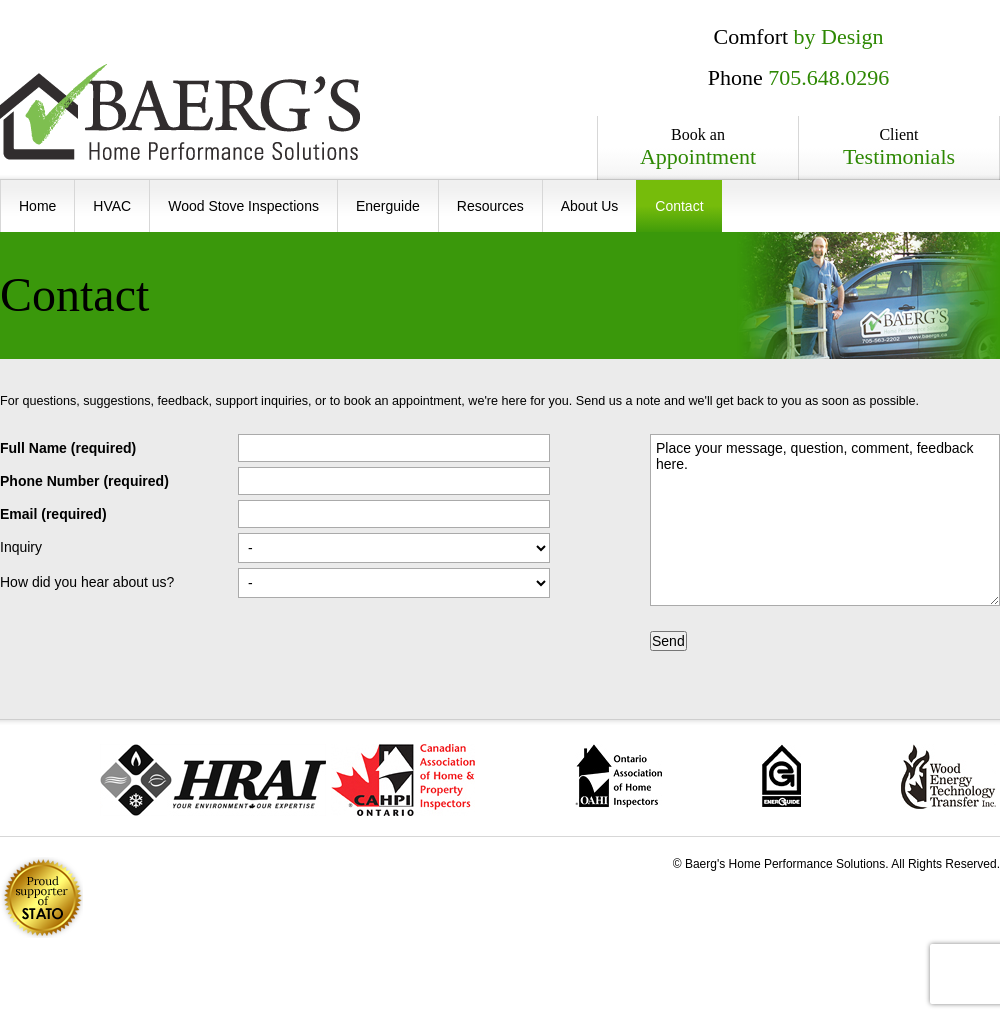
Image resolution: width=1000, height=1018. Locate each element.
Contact (679, 206)
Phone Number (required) (84, 481)
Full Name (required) (68, 448)
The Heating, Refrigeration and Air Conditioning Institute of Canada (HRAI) (213, 780)
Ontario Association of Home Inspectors (618, 776)
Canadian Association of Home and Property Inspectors (403, 780)
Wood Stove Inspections (243, 206)
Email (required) (53, 514)
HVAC (112, 206)
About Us (590, 206)
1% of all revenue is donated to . (41, 897)
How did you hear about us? (87, 582)
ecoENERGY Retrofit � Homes (781, 775)
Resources (490, 206)
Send (668, 641)
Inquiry (21, 547)
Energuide (388, 206)
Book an (698, 148)
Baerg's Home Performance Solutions (180, 112)
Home (37, 206)
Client (899, 148)
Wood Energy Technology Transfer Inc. (948, 776)
